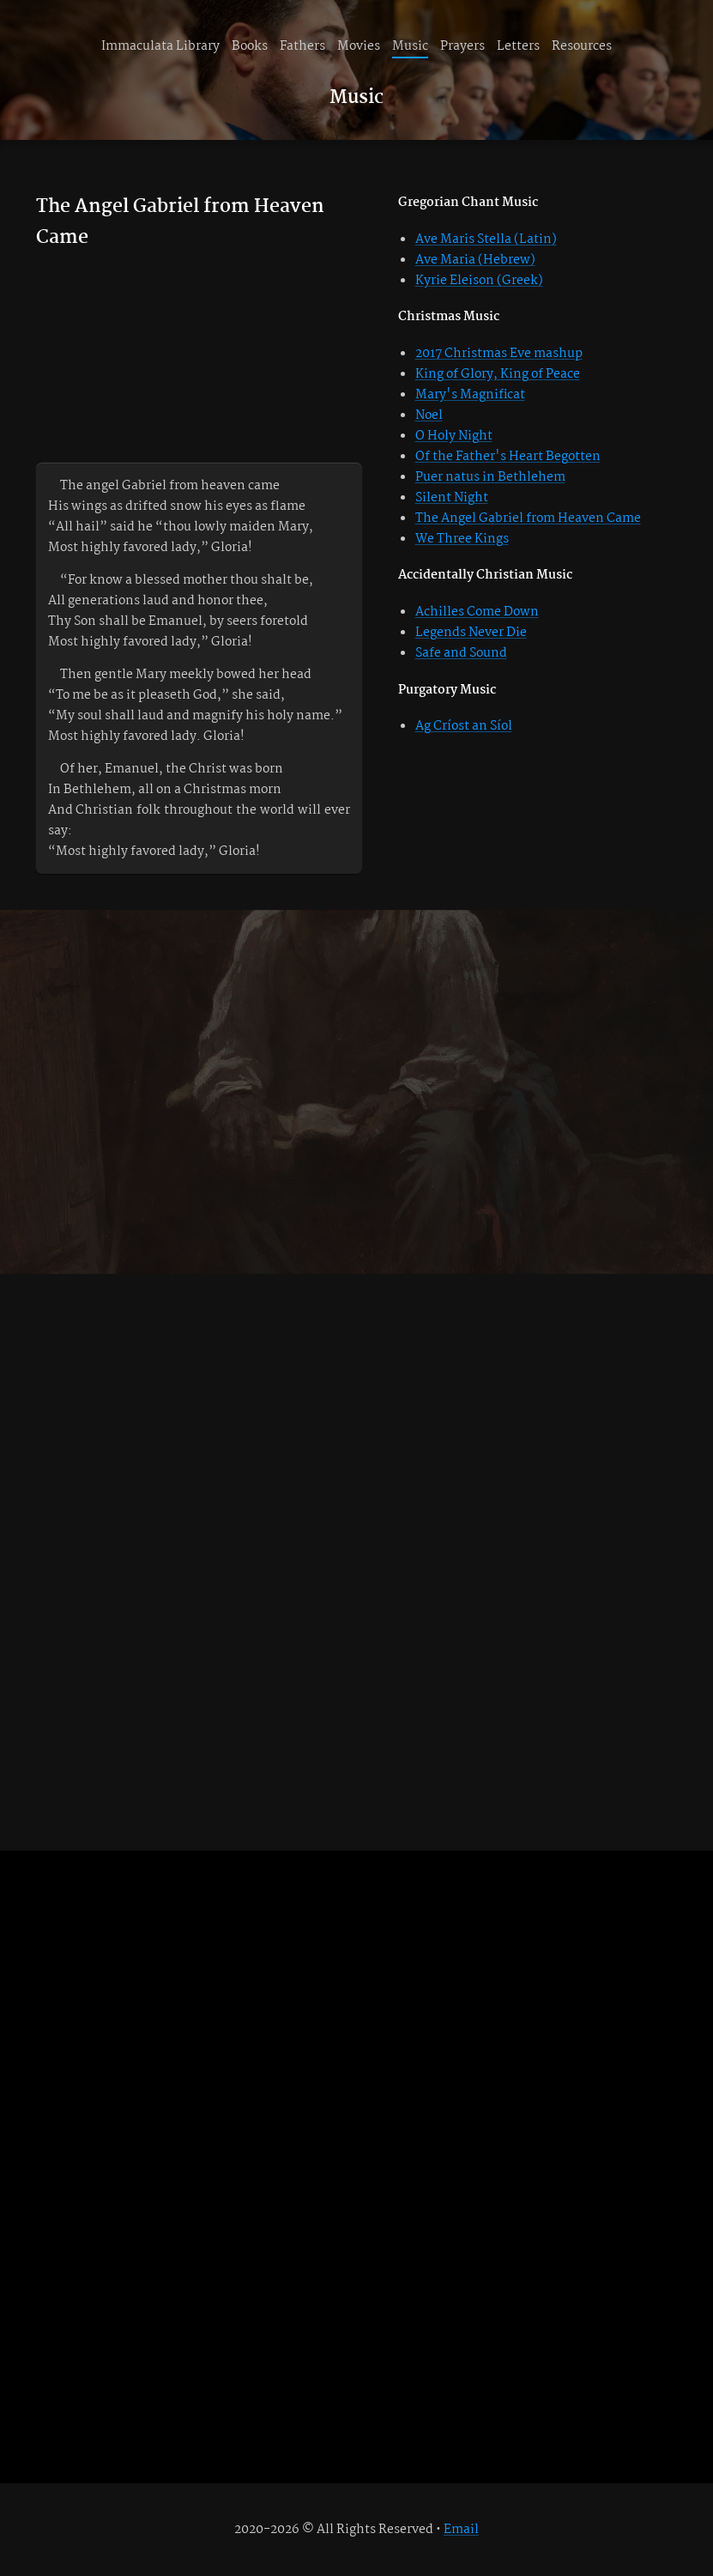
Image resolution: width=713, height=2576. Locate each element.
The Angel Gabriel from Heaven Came (528, 518)
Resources (582, 46)
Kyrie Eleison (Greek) (479, 280)
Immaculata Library (160, 46)
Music (410, 46)
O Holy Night (453, 436)
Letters (518, 46)
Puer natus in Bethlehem (490, 477)
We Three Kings (462, 539)
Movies (358, 46)
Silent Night (451, 498)
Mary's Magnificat (470, 395)
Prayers (462, 46)
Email (461, 2529)
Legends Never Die (471, 632)
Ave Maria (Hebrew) (475, 260)
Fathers (302, 46)
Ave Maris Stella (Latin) (486, 239)
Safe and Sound (461, 653)
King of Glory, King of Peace (497, 374)
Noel (429, 415)
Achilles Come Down (477, 612)
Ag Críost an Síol (463, 726)
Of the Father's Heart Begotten (508, 456)
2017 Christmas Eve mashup (499, 353)
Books (250, 46)
